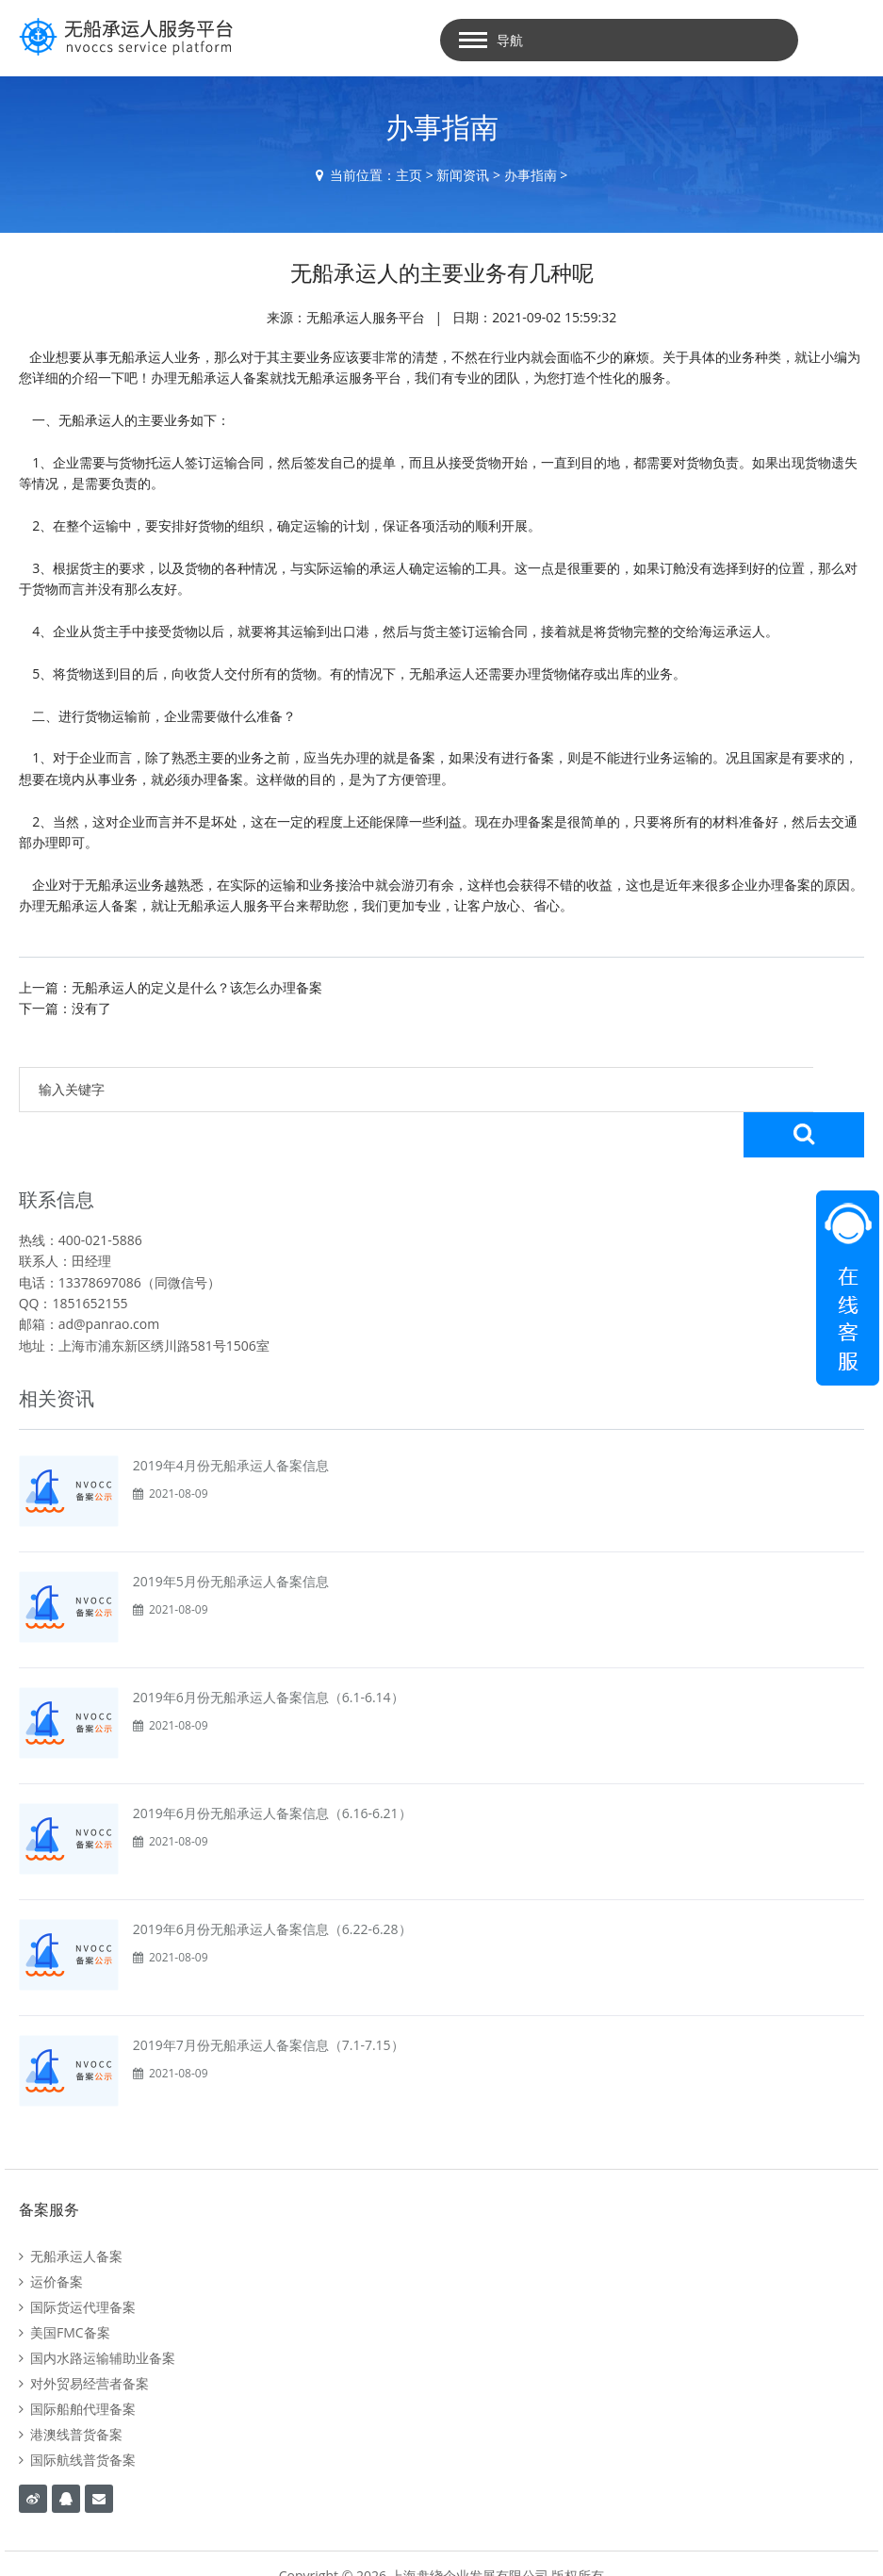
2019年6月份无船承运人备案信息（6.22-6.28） (272, 1884)
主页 (409, 175)
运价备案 (51, 2236)
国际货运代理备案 (77, 2262)
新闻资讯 (462, 175)
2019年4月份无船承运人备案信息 (231, 1420)
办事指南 (530, 175)
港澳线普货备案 (71, 2389)
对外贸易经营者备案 (84, 2338)
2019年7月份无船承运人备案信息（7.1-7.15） (268, 2000)
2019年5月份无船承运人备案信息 (231, 1536)
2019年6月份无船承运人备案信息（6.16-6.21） (272, 1768)
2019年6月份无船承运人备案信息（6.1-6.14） (268, 1652)
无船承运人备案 (71, 2211)
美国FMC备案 (64, 2287)
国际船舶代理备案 (77, 2363)
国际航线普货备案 (77, 2414)
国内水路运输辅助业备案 (97, 2313)
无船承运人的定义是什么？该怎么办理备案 (197, 987)
